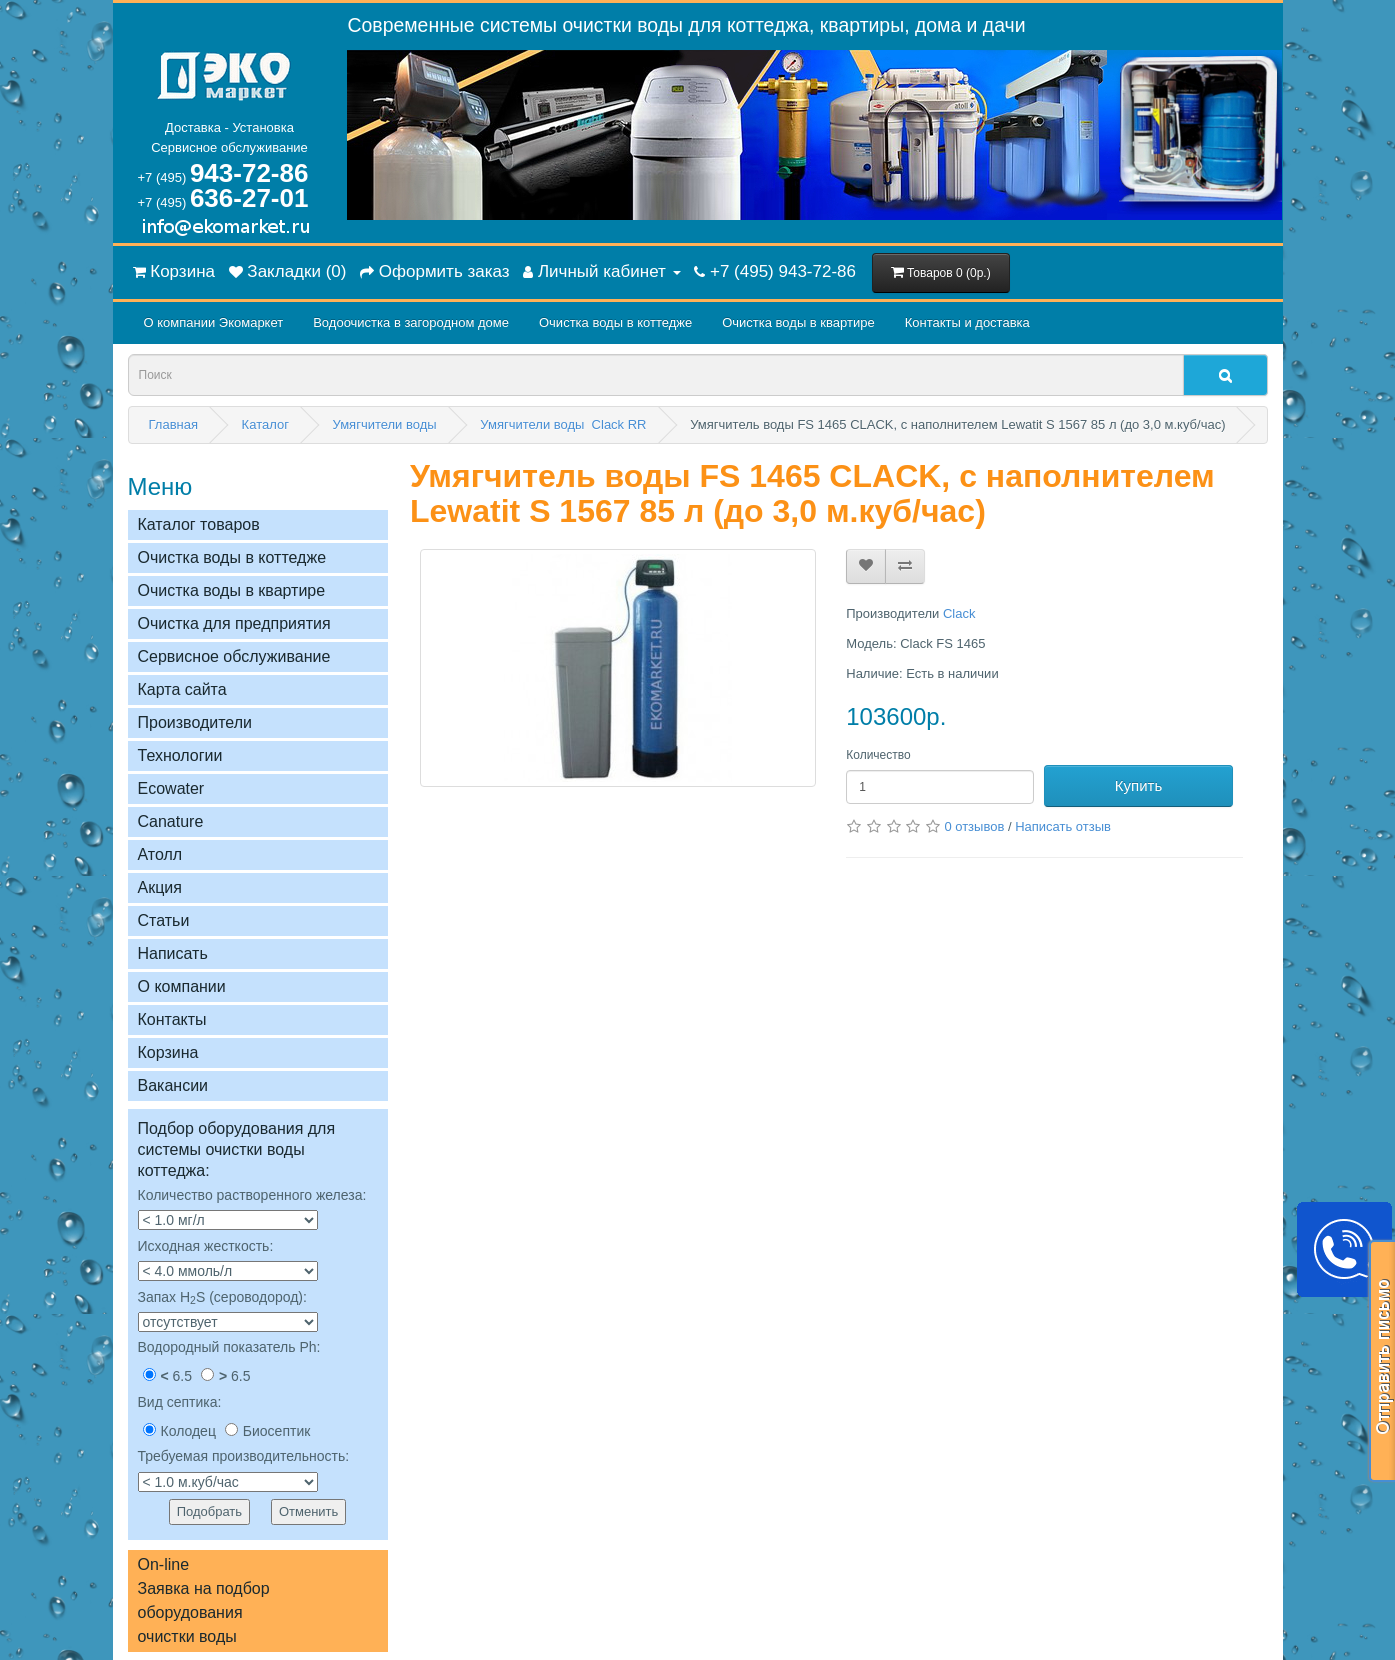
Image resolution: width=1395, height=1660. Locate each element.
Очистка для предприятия (234, 623)
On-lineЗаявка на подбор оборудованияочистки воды (204, 1600)
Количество (878, 755)
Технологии (180, 755)
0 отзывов (974, 826)
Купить (1138, 785)
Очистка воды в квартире (798, 322)
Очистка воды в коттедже (615, 322)
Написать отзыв (1063, 826)
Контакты (172, 1019)
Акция (160, 887)
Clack (959, 613)
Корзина (168, 1052)
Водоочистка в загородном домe (411, 322)
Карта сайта (182, 689)
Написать (173, 953)
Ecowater (171, 788)
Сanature (171, 821)
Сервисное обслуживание (234, 656)
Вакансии (173, 1085)
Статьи (164, 920)
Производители (195, 722)
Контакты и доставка (967, 322)
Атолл (160, 854)
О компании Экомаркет (214, 322)
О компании (182, 986)
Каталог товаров (199, 524)
